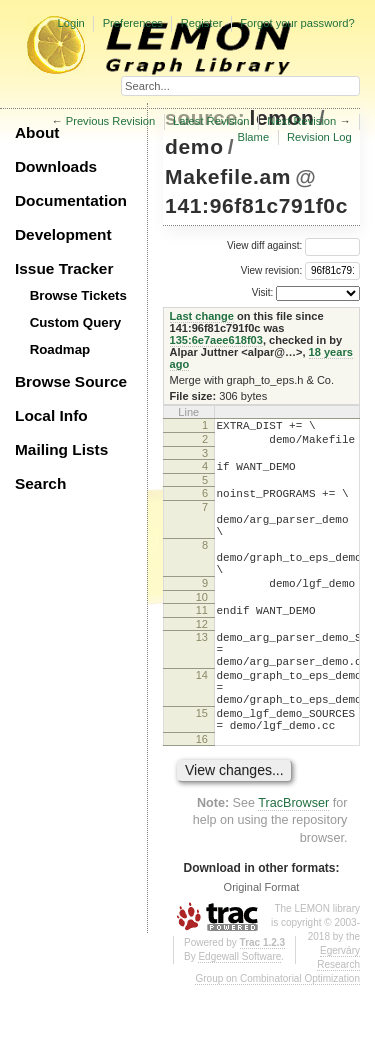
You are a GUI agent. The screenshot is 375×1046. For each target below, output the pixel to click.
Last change (202, 316)
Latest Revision (211, 121)
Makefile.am (228, 176)
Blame (253, 137)
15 (202, 767)
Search (40, 483)
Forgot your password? (297, 23)
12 (202, 660)
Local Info (51, 415)
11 (202, 643)
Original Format (262, 947)
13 (202, 673)
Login (70, 23)
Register (202, 23)
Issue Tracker (64, 268)
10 (202, 630)
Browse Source (71, 381)
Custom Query (76, 322)
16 (202, 799)
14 (202, 720)
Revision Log (319, 137)
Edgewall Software (239, 1016)
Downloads (56, 166)
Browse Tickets (78, 295)
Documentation (71, 200)
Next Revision (301, 121)
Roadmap (60, 349)
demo (194, 146)
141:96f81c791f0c (256, 205)
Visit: (263, 292)
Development (63, 234)
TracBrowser (293, 863)
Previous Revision (111, 121)
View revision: (272, 269)
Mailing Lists (61, 449)
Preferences (133, 23)
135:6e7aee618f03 (216, 340)
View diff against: (293, 245)
